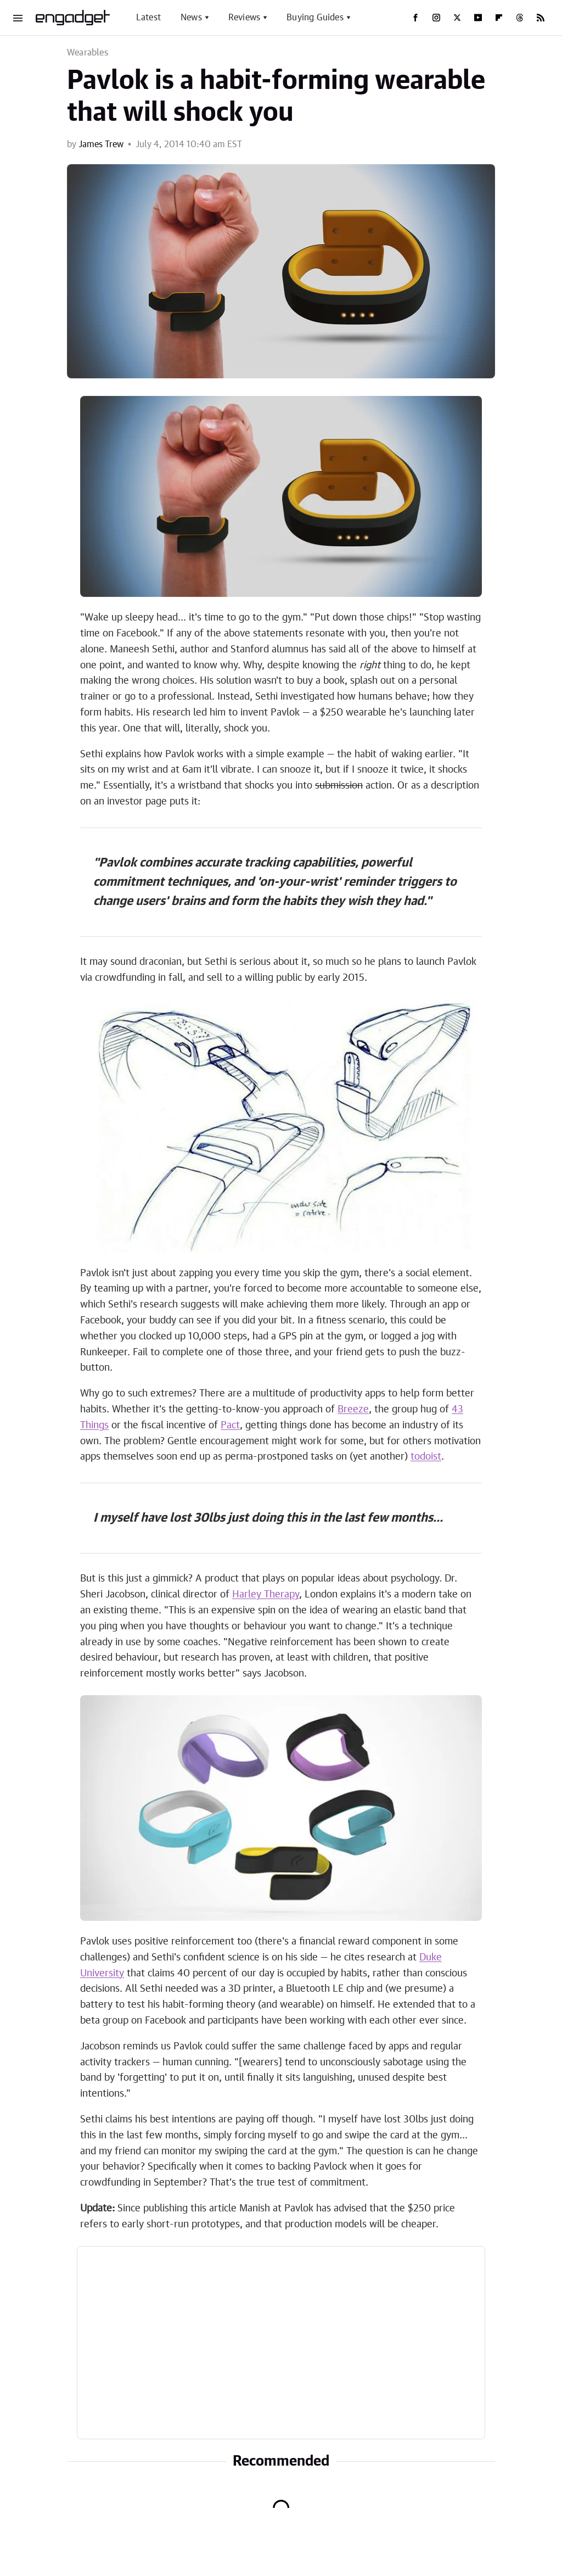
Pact (230, 1426)
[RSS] (540, 17)
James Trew (100, 144)
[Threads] (520, 17)
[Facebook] (415, 17)
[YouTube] (478, 17)
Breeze (353, 1410)
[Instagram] (436, 17)
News (191, 17)
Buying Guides (315, 17)
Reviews (244, 17)
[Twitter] (457, 17)
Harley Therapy (265, 1595)
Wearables (87, 52)
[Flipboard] (499, 17)
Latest (148, 17)
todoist (426, 1457)
